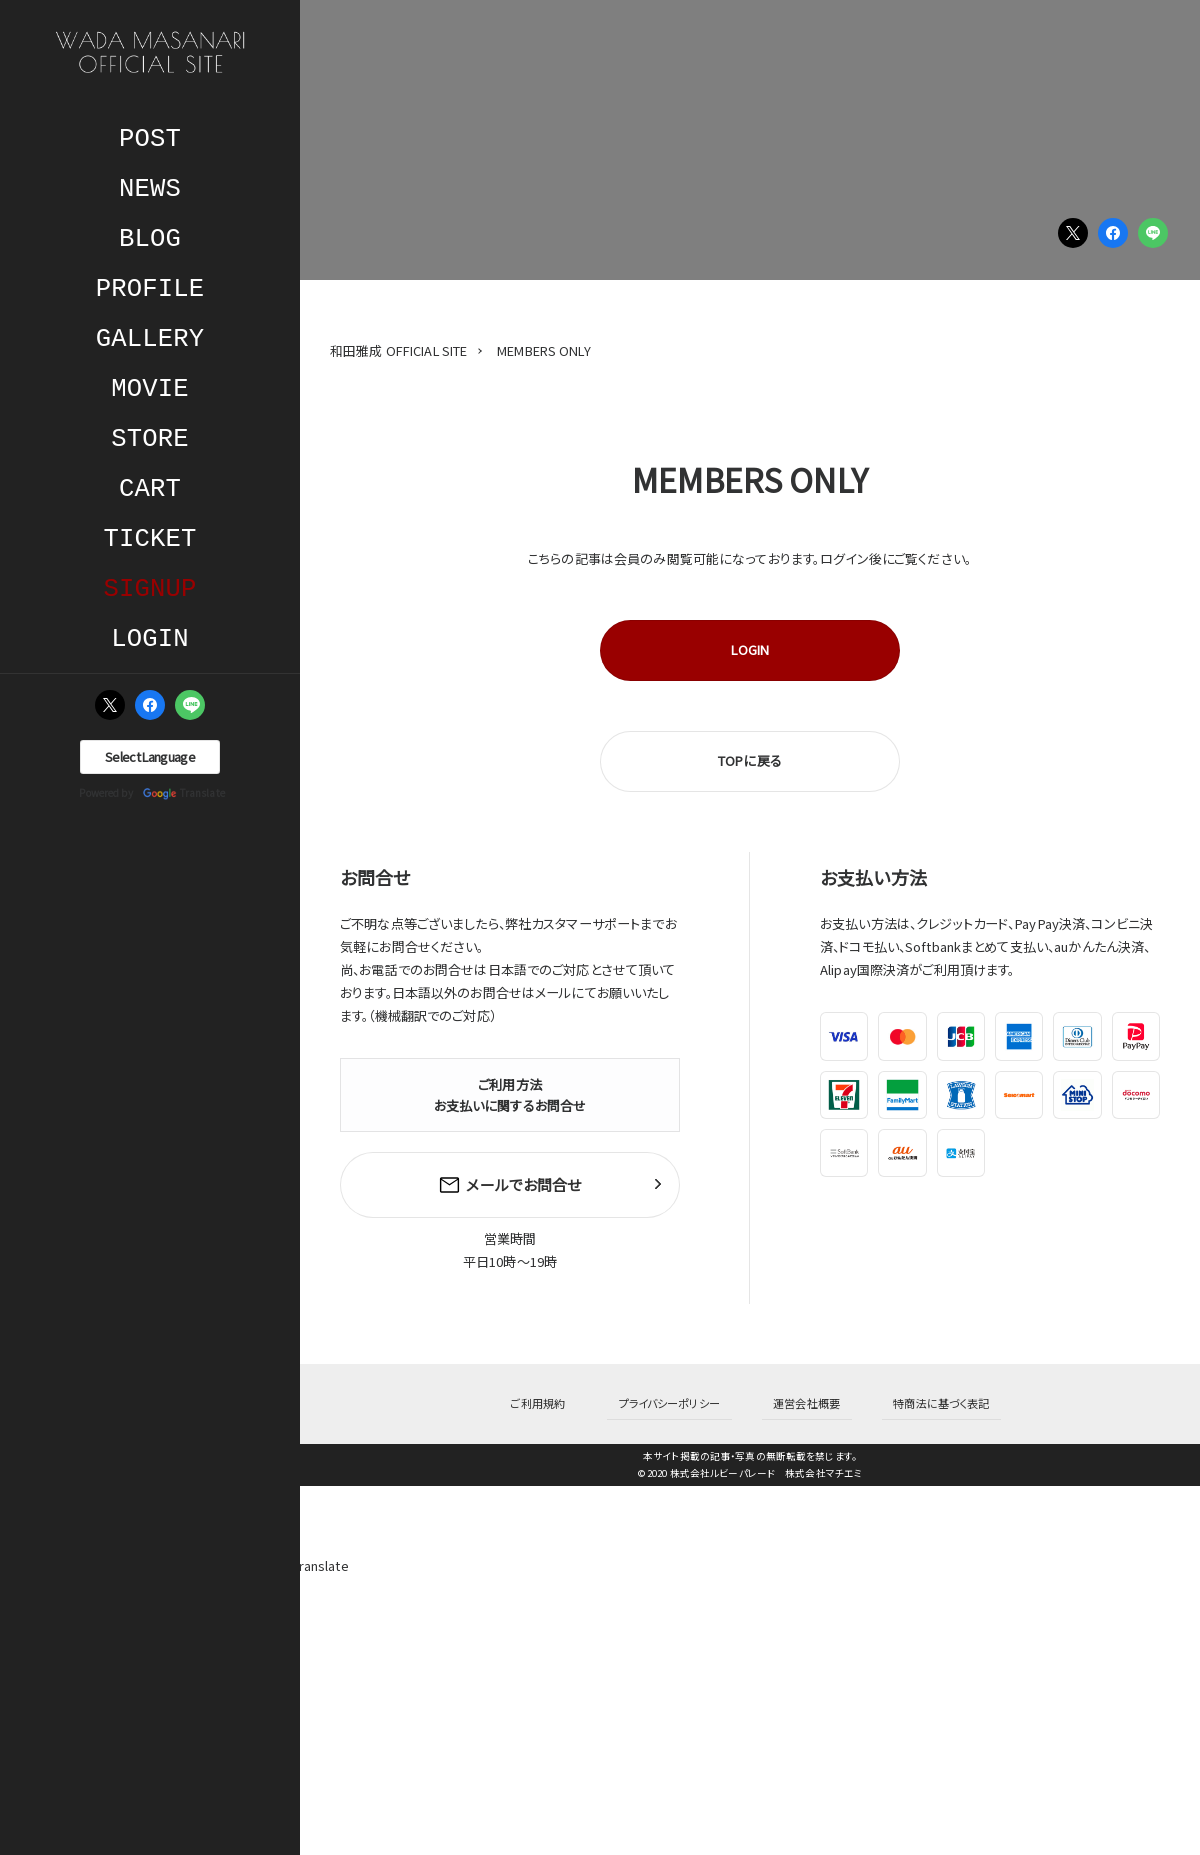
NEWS (150, 189)
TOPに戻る (750, 760)
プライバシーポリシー (680, 1391)
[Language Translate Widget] (150, 757)
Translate (184, 793)
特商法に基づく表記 (906, 1391)
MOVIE (149, 389)
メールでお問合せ (510, 1182)
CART (150, 489)
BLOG (150, 239)
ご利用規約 (573, 1391)
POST (150, 139)
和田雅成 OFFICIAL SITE (398, 350)
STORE (149, 439)
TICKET (150, 539)
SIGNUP (150, 589)
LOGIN (149, 639)
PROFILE (150, 289)
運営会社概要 (795, 1391)
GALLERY (150, 339)
